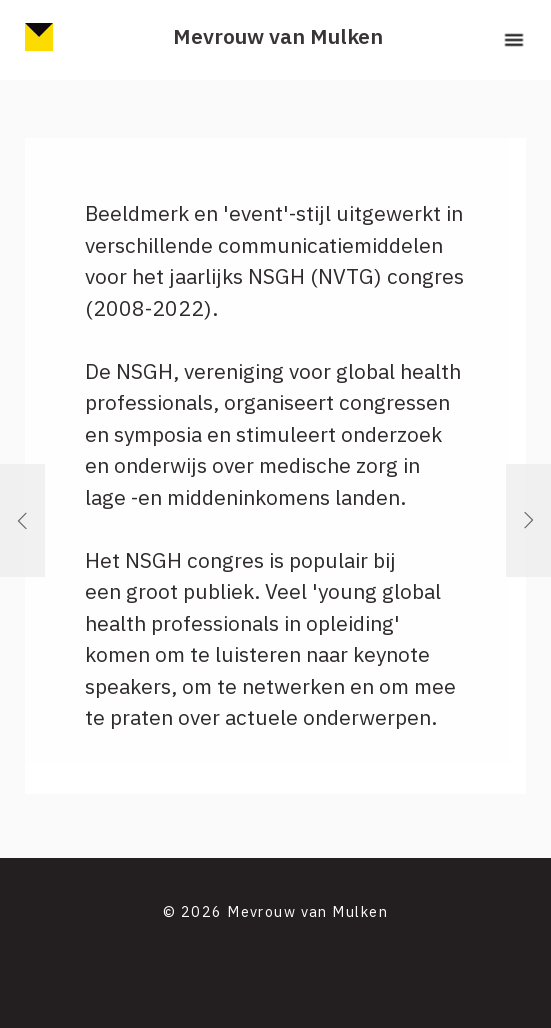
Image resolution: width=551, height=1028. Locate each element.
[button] (514, 40)
